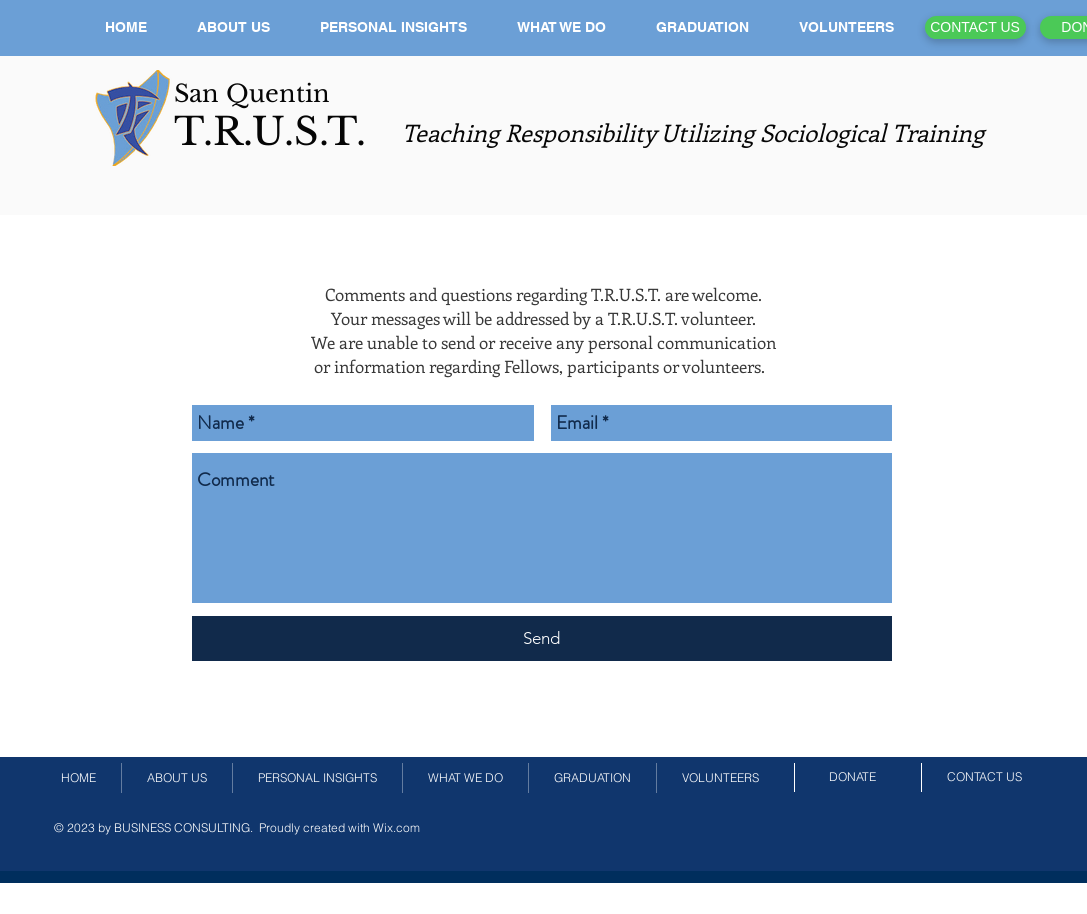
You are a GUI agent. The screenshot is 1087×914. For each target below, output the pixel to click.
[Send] (542, 638)
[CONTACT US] (975, 27)
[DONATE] (853, 777)
